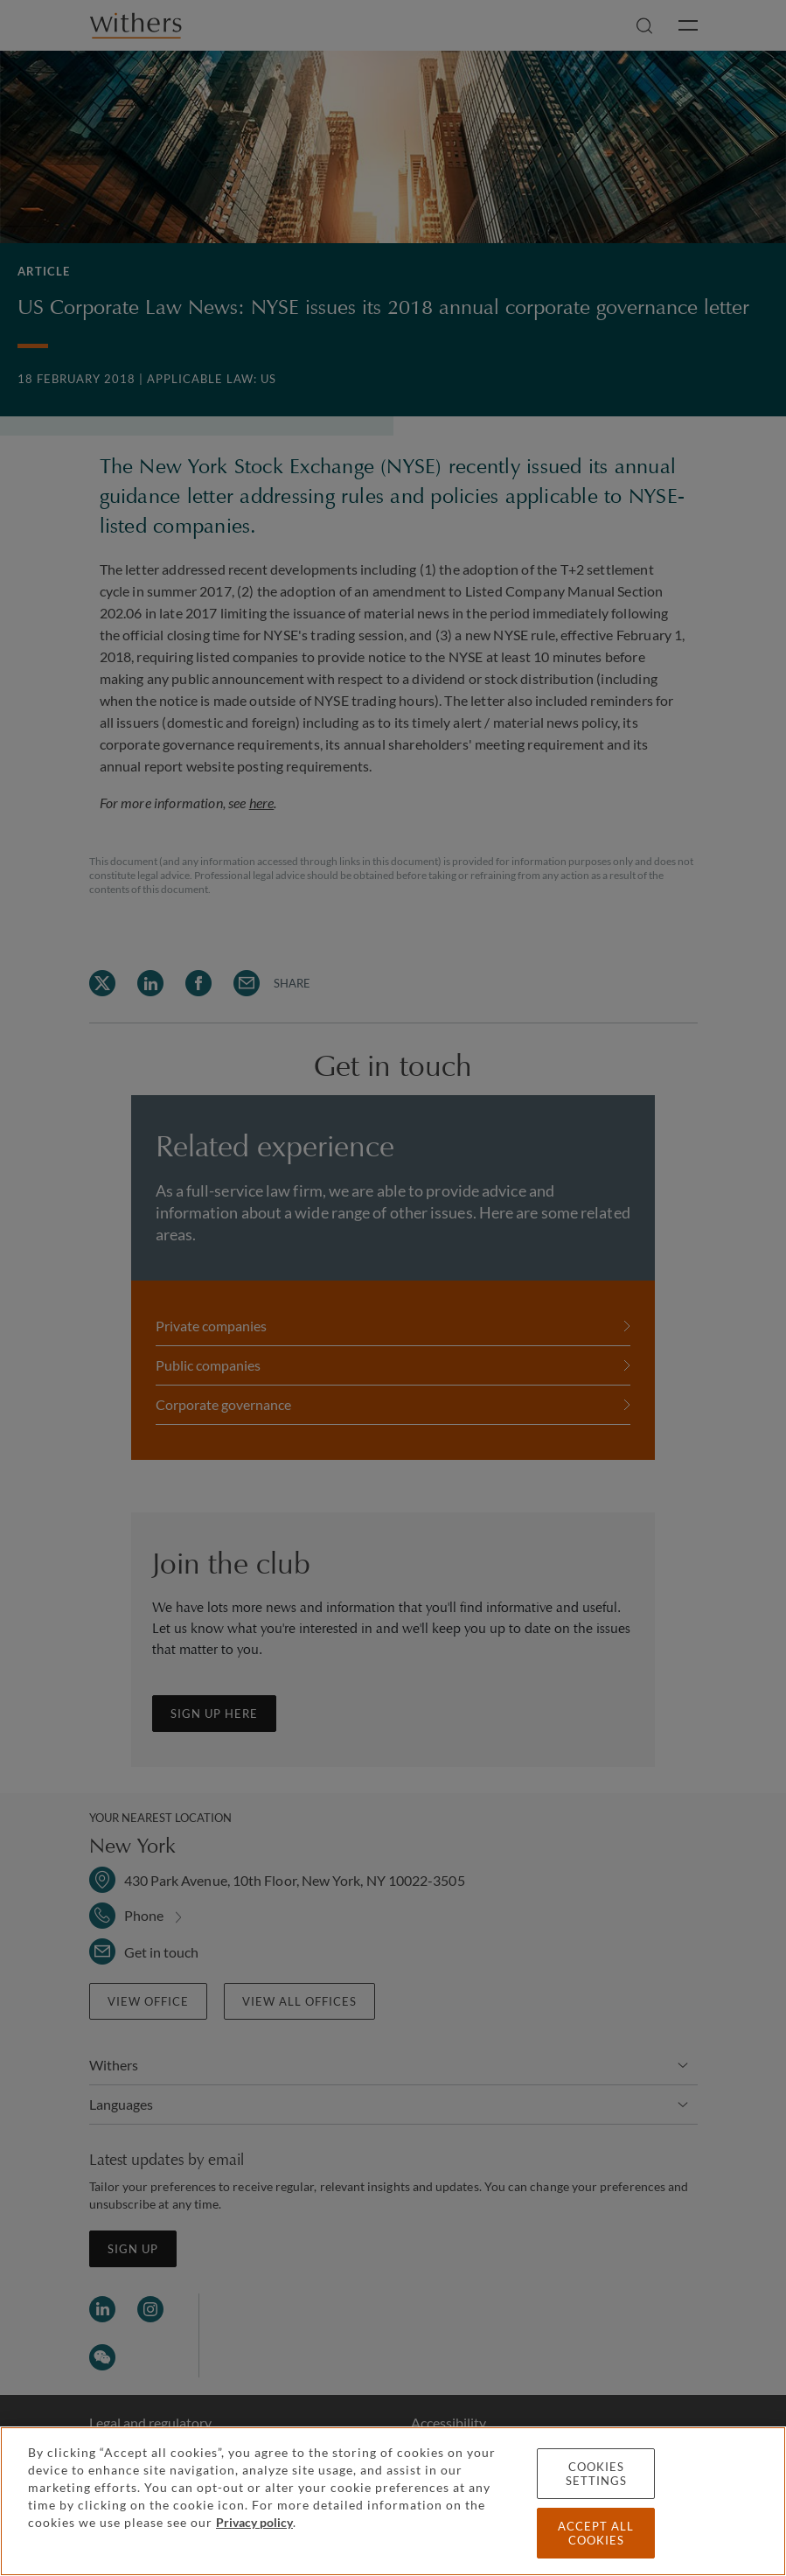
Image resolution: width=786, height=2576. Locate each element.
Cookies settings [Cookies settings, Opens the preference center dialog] (596, 2474)
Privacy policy (254, 2522)
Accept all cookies (596, 2533)
